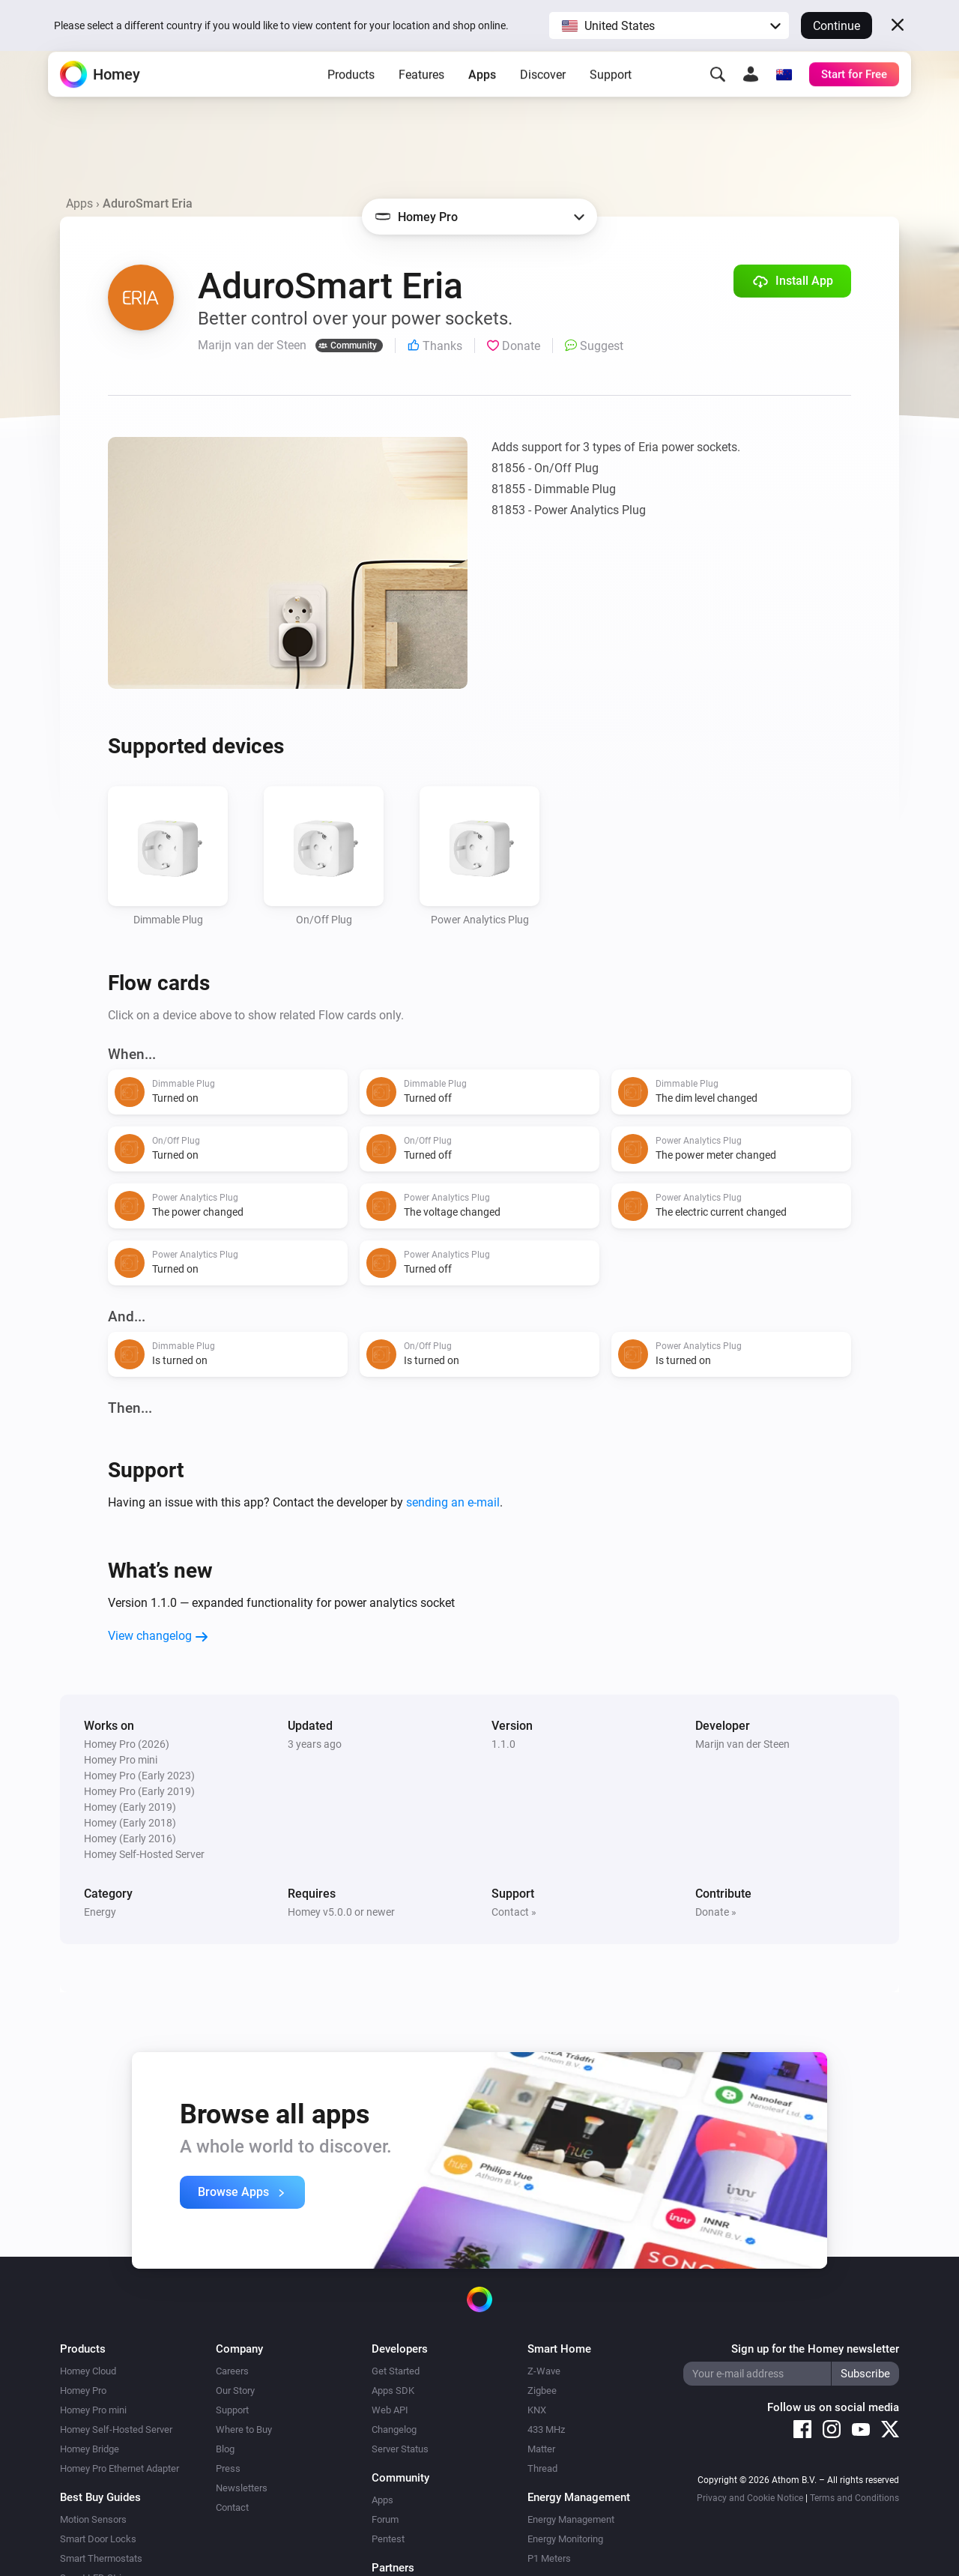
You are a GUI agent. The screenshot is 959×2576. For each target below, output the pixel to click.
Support (611, 98)
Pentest (388, 2539)
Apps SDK (393, 2390)
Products (351, 98)
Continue (836, 26)
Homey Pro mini (93, 2410)
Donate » (715, 1912)
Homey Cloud (88, 2371)
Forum (385, 2519)
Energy (100, 1912)
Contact (232, 2507)
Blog (225, 2449)
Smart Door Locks (98, 2539)
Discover (543, 98)
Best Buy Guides (100, 2497)
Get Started (396, 2371)
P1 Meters (549, 2558)
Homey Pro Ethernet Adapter (119, 2468)
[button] (669, 25)
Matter (541, 2449)
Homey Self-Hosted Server (116, 2429)
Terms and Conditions (854, 2498)
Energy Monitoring (565, 2539)
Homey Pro (83, 2390)
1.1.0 (503, 1744)
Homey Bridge (89, 2449)
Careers (232, 2371)
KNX (536, 2410)
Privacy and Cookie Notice (750, 2498)
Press (228, 2468)
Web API (390, 2410)
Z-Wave (543, 2371)
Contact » (513, 1912)
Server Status (400, 2449)
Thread (542, 2468)
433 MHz (546, 2429)
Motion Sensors (93, 2519)
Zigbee (542, 2390)
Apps (482, 98)
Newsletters (241, 2488)
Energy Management (570, 2519)
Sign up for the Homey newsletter (815, 2349)
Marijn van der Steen (742, 1744)
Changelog (394, 2429)
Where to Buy (244, 2429)
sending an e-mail (453, 1502)
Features (421, 98)
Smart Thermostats (101, 2558)
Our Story (235, 2390)
